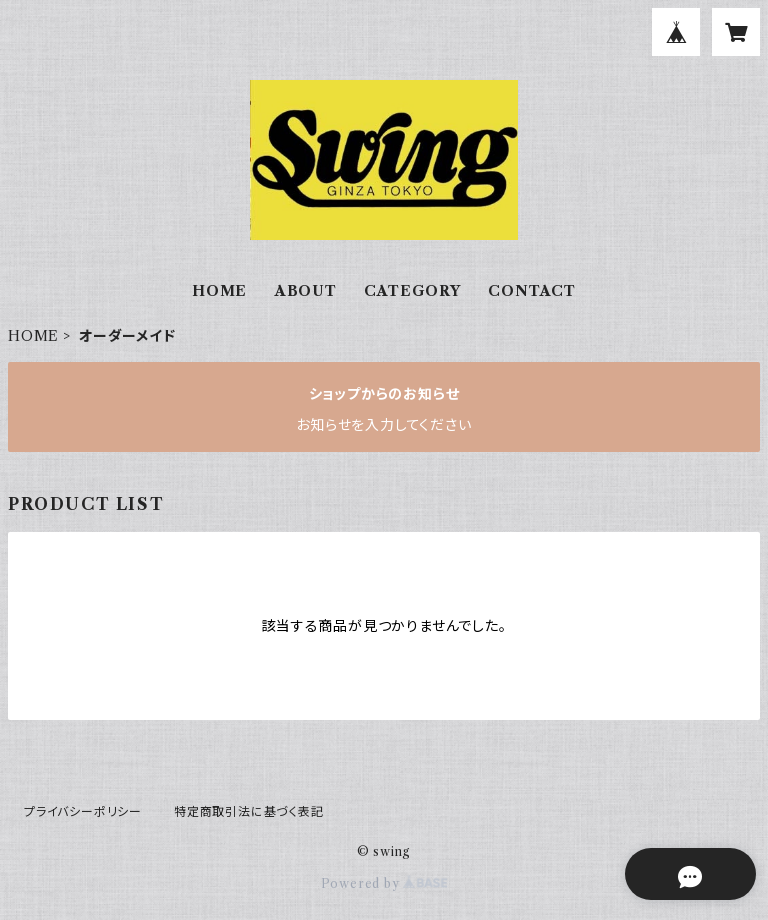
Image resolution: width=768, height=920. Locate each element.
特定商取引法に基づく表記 (249, 811)
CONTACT (532, 291)
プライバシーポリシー (83, 811)
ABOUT (306, 291)
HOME (219, 291)
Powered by (384, 883)
